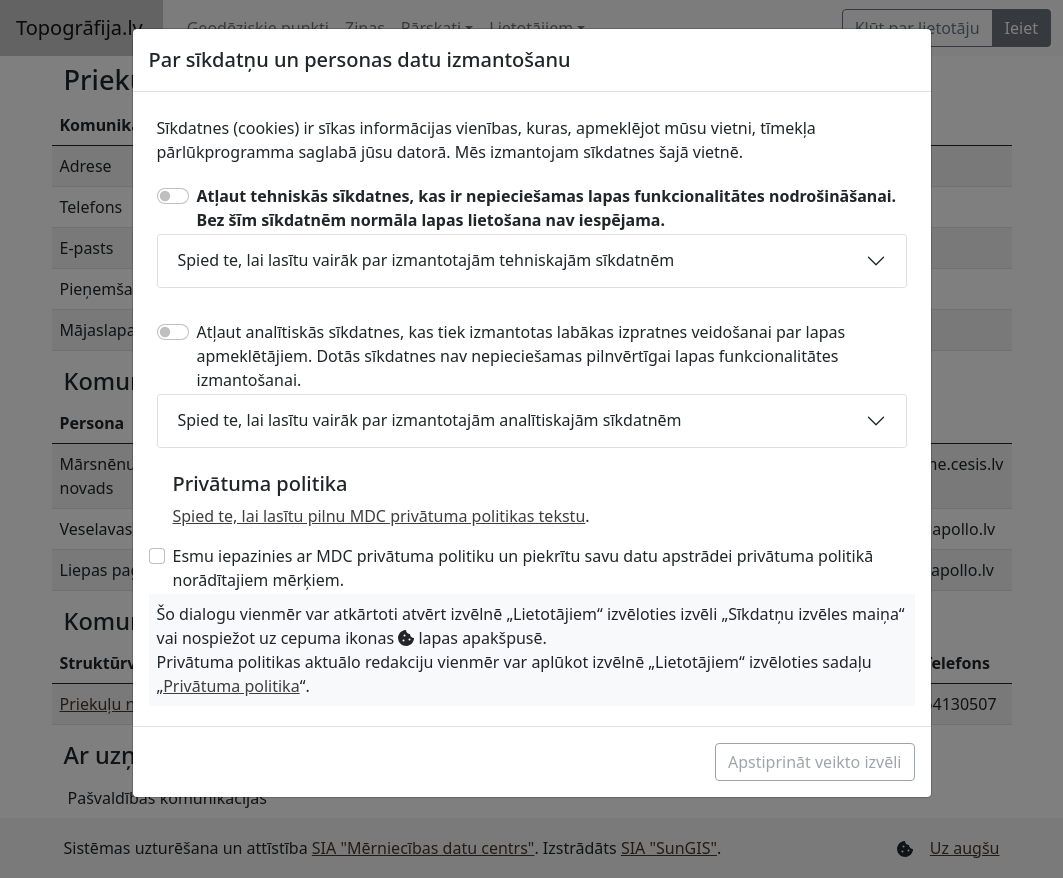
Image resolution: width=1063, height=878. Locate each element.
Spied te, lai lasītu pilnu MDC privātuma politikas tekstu (379, 516)
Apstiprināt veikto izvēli (815, 762)
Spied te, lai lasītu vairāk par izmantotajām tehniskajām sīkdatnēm (426, 260)
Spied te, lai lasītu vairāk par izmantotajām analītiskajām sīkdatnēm (430, 420)
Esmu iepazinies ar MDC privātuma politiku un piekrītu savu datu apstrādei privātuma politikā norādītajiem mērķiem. (523, 568)
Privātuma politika (231, 686)
